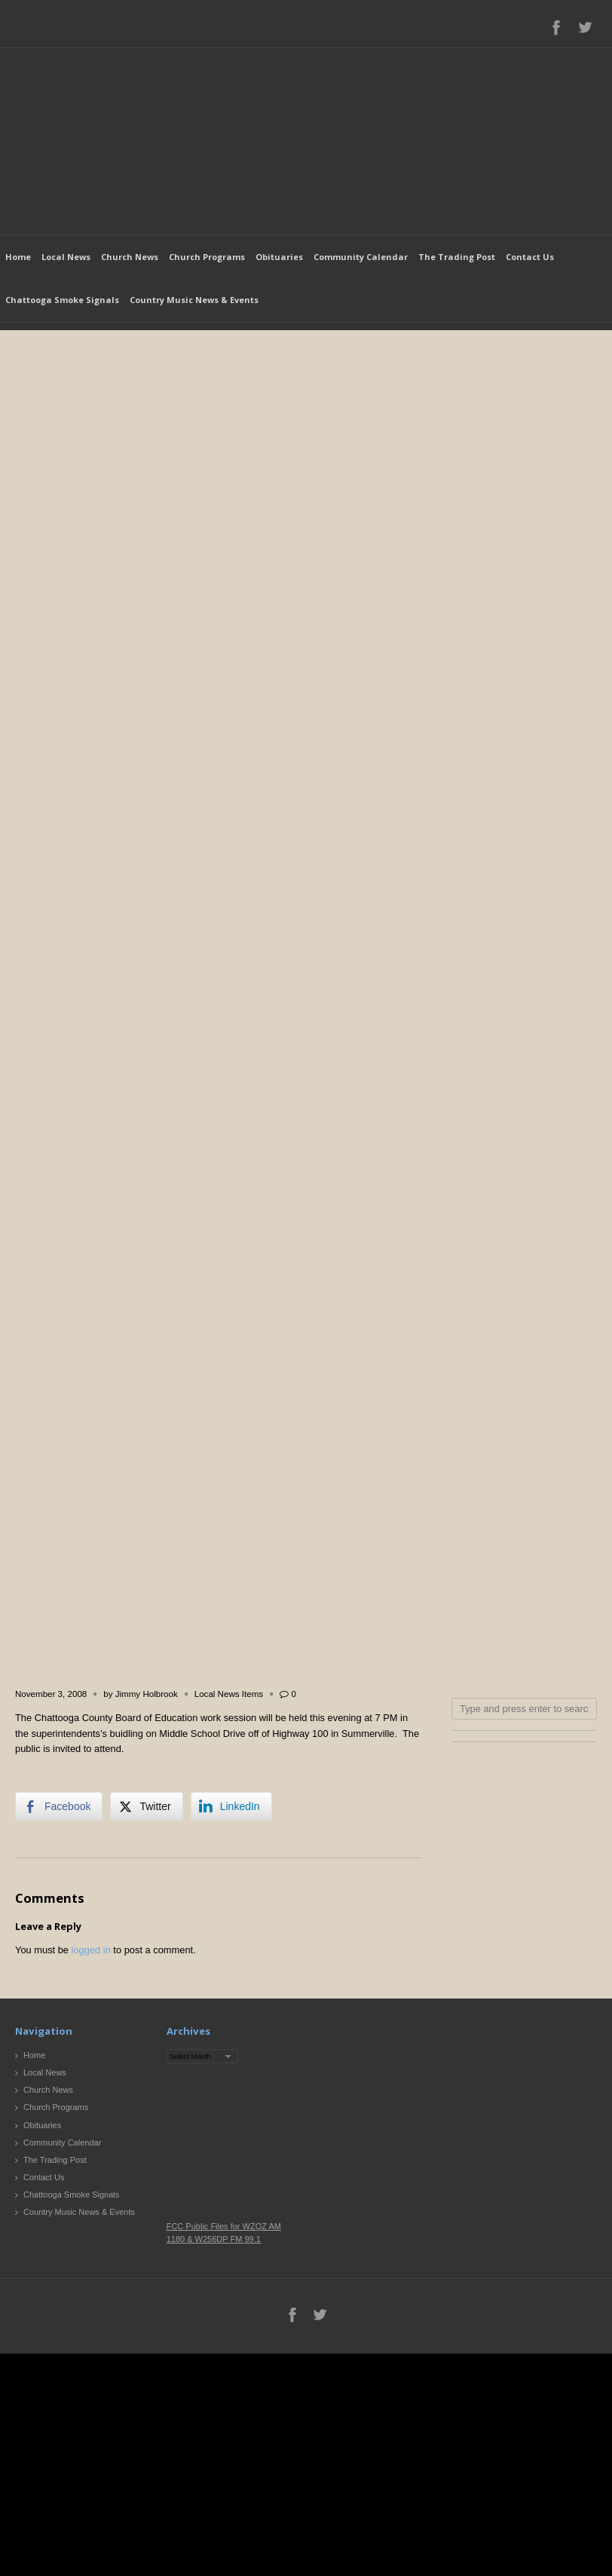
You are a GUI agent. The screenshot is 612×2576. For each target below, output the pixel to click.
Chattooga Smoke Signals (62, 299)
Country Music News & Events (194, 299)
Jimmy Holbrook (146, 1693)
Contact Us (530, 256)
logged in (91, 1950)
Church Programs (207, 256)
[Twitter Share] (146, 1806)
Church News (129, 256)
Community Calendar (361, 256)
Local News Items (228, 1693)
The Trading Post (456, 256)
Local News (65, 256)
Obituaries (279, 256)
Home (18, 256)
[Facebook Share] (59, 1806)
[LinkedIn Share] (231, 1806)
